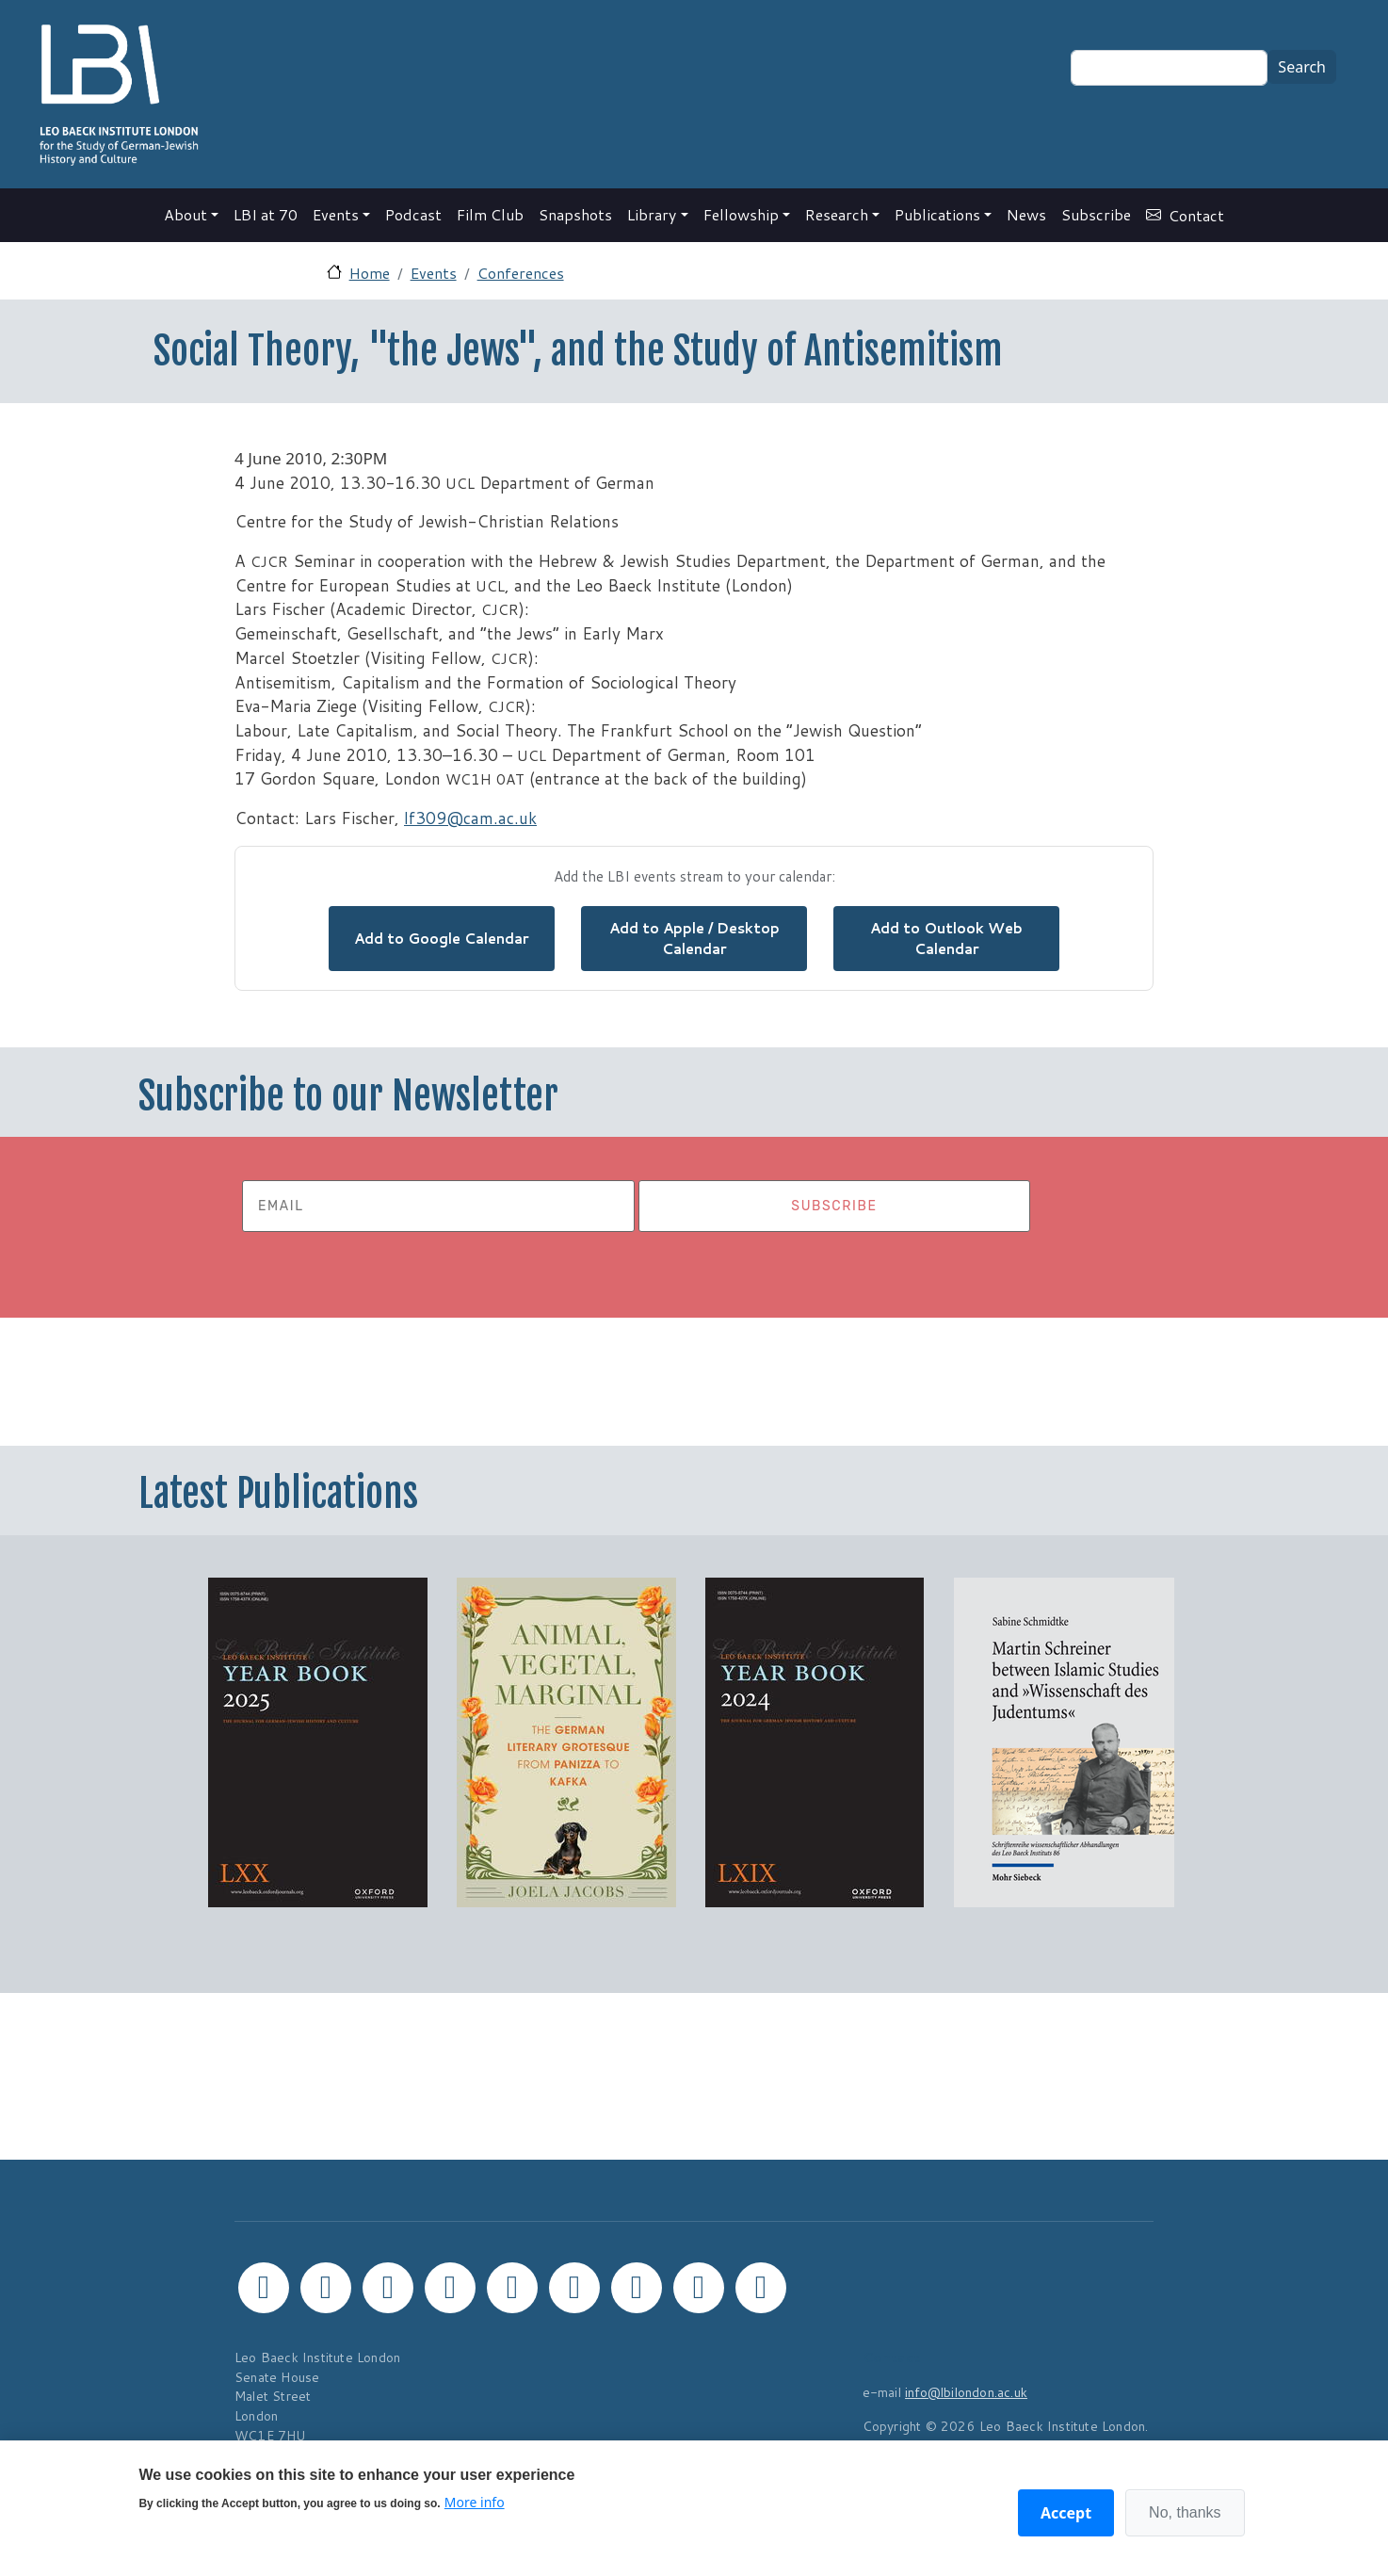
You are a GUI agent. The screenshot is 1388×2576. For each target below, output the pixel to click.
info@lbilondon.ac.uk (966, 2392)
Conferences (520, 273)
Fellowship (741, 214)
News (1026, 214)
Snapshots (575, 214)
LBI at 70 (266, 214)
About (185, 214)
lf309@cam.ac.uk (470, 818)
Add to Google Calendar (441, 938)
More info (474, 2502)
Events (336, 214)
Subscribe (1096, 214)
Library (651, 214)
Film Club (490, 214)
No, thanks (1184, 2512)
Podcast (413, 214)
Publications (937, 214)
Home (369, 273)
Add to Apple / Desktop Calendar (694, 938)
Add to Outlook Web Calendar (946, 938)
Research (836, 214)
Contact (1196, 215)
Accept (1066, 2513)
